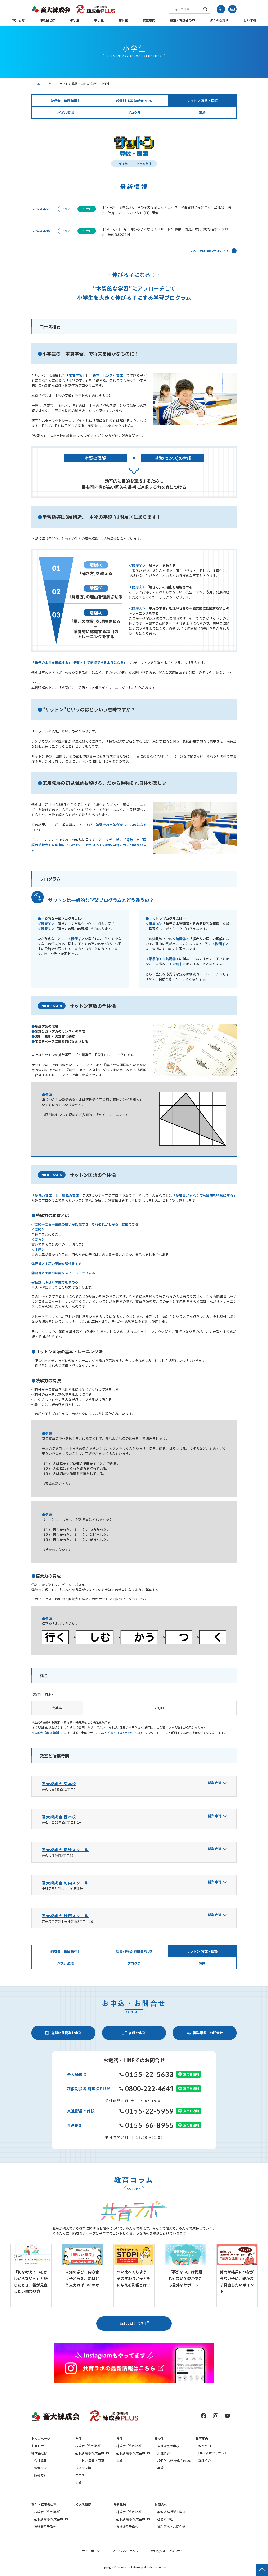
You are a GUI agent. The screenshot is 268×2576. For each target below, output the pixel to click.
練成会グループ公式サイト (168, 2551)
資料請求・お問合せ (171, 2526)
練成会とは (47, 20)
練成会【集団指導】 (65, 100)
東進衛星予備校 (168, 2446)
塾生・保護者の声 (182, 20)
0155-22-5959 (146, 2111)
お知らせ (18, 20)
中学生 (99, 20)
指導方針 (40, 2475)
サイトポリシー (92, 2550)
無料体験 (249, 20)
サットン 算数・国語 (202, 100)
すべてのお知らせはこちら (213, 250)
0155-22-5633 (146, 2074)
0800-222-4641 (146, 2088)
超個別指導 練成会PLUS (134, 100)
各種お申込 (165, 2519)
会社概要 (40, 2460)
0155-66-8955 (146, 2125)
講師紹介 (204, 2460)
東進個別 (163, 2453)
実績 (202, 112)
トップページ (40, 2438)
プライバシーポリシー (127, 2551)
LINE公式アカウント (212, 2453)
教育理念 (40, 2468)
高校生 (123, 20)
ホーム (35, 84)
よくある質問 (219, 20)
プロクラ (134, 112)
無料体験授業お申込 (171, 2512)
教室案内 (149, 20)
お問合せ (161, 2504)
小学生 (74, 20)
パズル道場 (65, 112)
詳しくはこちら (132, 2323)
